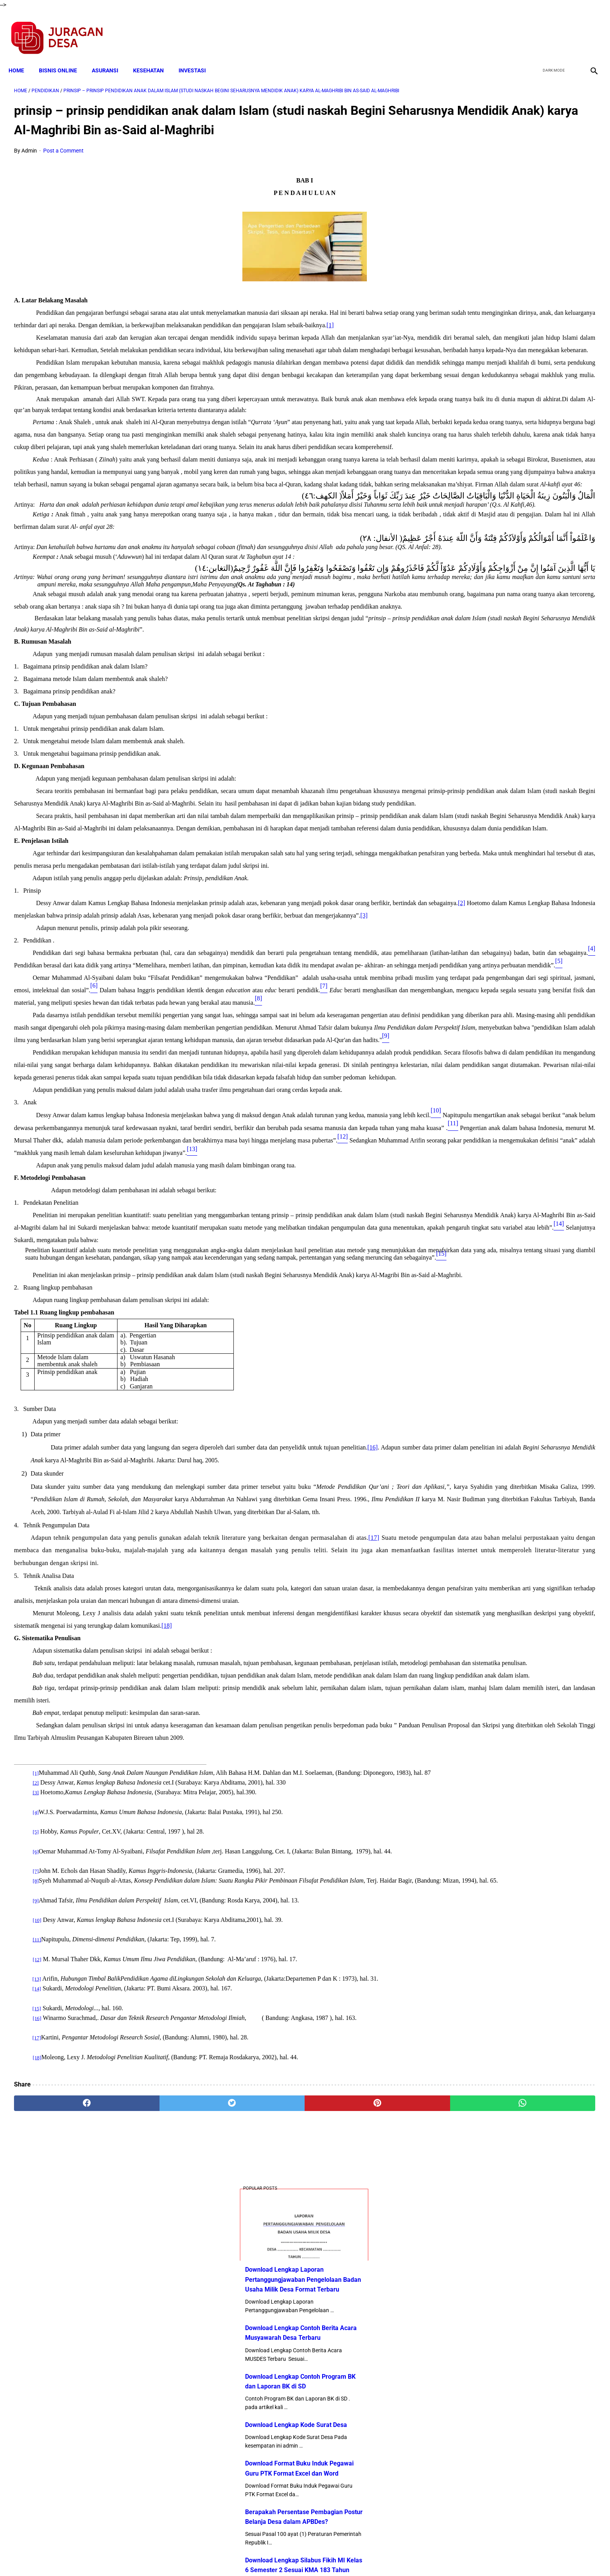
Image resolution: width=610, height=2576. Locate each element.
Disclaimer (300, 2556)
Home (22, 57)
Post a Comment (63, 162)
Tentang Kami (406, 2556)
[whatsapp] (358, 2485)
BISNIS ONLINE (63, 57)
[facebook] (532, 29)
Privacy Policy (263, 2556)
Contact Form (365, 2556)
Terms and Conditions (213, 2556)
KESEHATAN (153, 57)
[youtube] (569, 29)
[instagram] (587, 29)
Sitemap (331, 2556)
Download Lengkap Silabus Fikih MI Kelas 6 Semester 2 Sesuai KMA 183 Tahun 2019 (514, 466)
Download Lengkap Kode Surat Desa (507, 321)
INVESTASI (197, 57)
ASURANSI (110, 57)
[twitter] (551, 29)
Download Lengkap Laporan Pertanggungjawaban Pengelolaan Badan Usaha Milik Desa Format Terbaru (514, 176)
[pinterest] (259, 2485)
